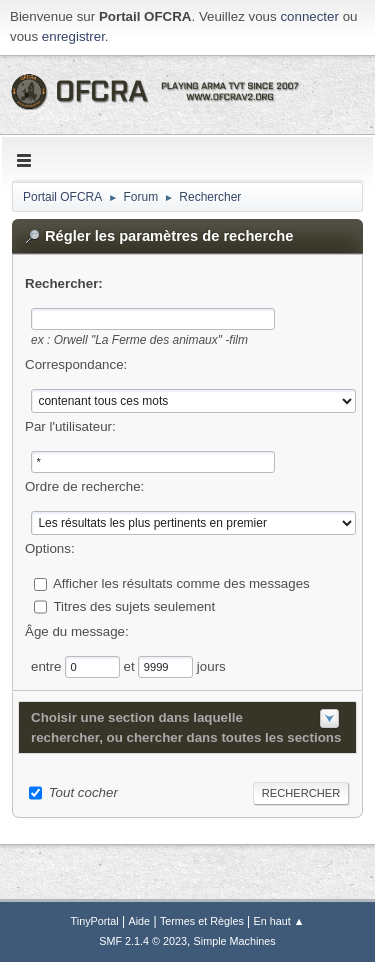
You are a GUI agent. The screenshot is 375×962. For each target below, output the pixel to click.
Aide (140, 921)
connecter (309, 16)
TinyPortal (95, 921)
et (131, 665)
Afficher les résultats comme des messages (181, 583)
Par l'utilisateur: (70, 426)
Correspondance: (76, 364)
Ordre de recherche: (84, 486)
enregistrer (73, 36)
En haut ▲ (279, 921)
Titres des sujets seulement (134, 605)
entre (48, 665)
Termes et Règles (202, 921)
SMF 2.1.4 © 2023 (143, 941)
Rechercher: (64, 283)
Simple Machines (235, 941)
